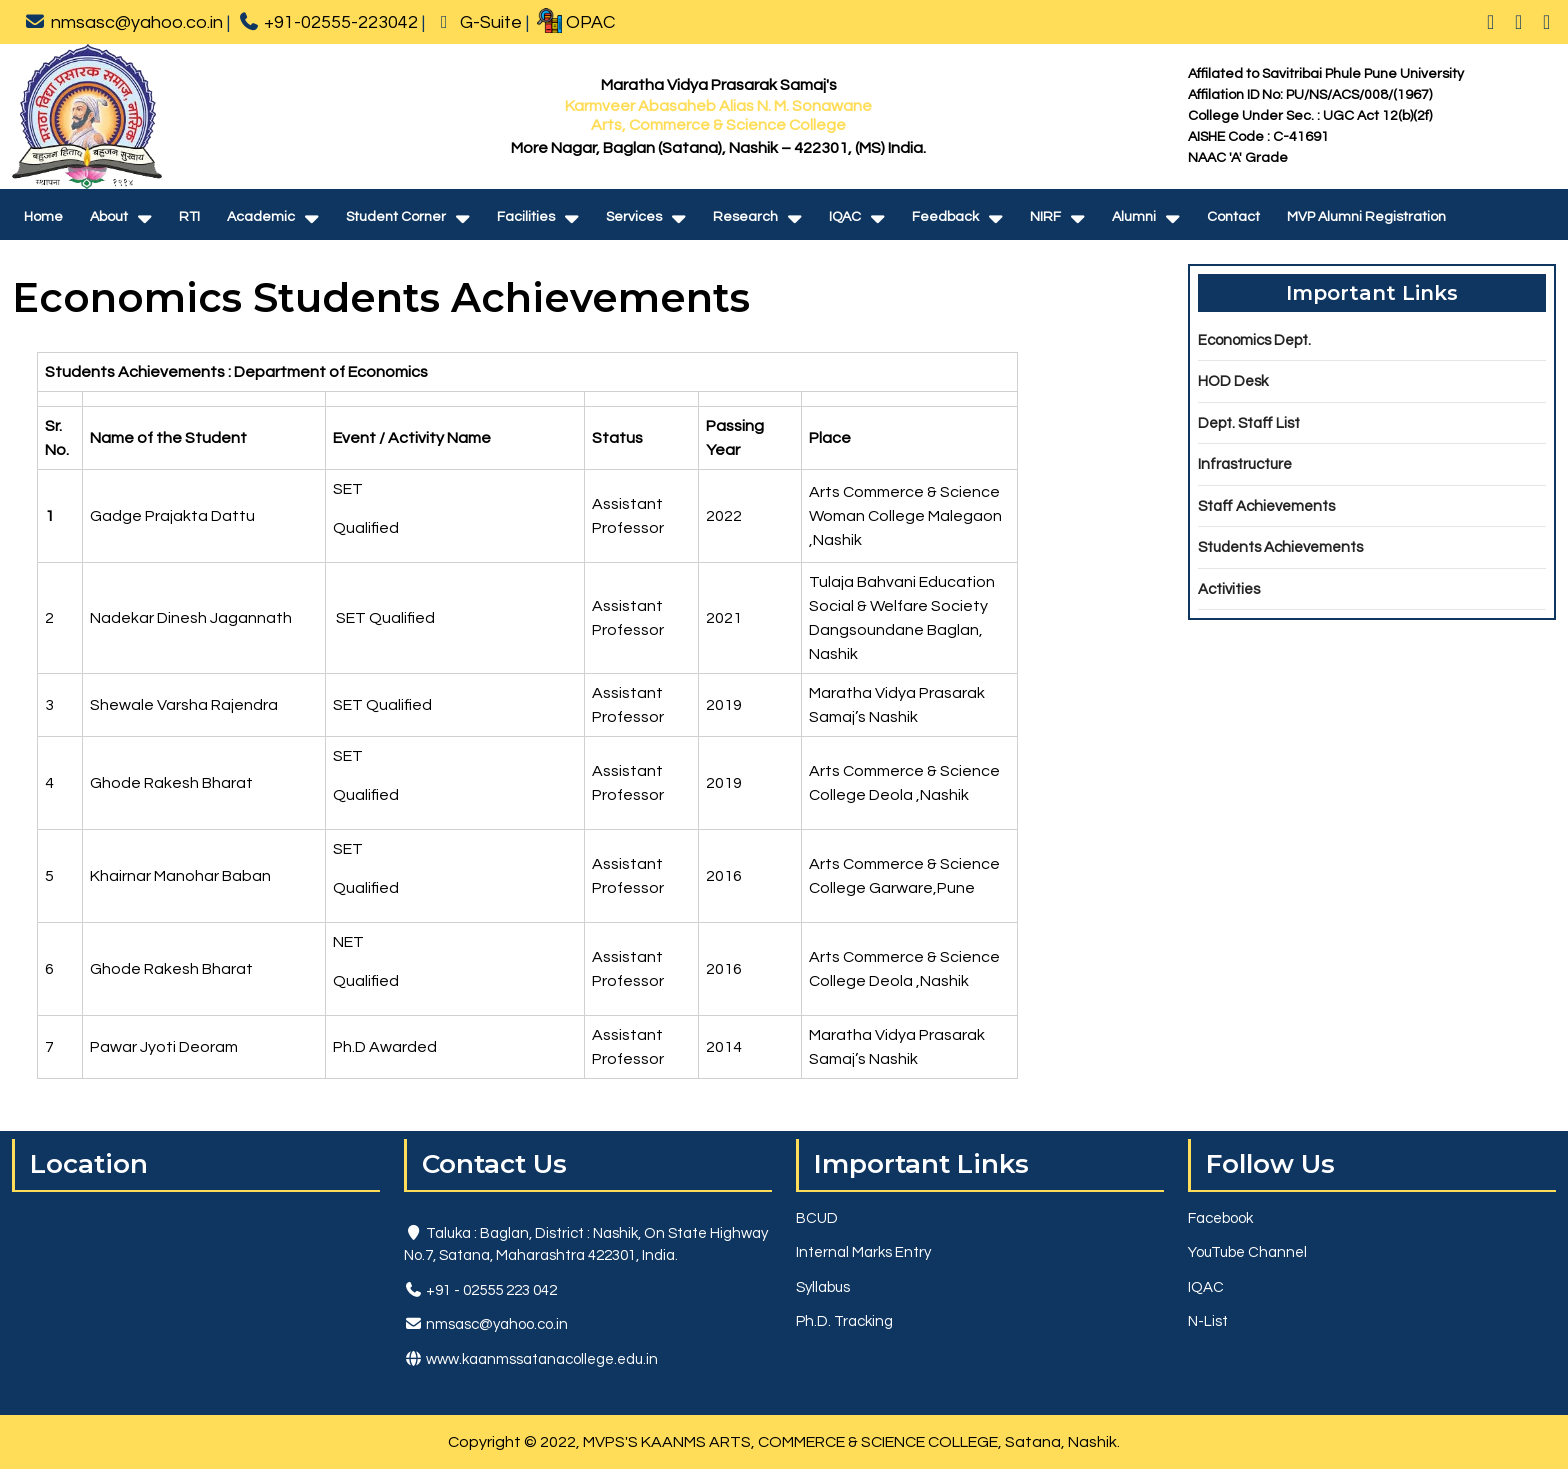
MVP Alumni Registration (1366, 217)
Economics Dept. (1254, 340)
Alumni (1134, 217)
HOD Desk (1233, 381)
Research (745, 217)
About (109, 217)
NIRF (1045, 217)
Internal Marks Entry (863, 1252)
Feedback (945, 217)
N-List (1208, 1321)
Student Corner (396, 217)
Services (634, 217)
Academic (261, 217)
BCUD (817, 1218)
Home (43, 217)
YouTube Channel (1247, 1252)
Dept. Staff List (1249, 423)
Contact (1233, 217)
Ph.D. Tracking (844, 1321)
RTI (189, 217)
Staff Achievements (1266, 506)
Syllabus (823, 1287)
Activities (1229, 589)
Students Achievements (1280, 547)
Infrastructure (1245, 464)
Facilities (526, 217)
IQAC (845, 217)
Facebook (1220, 1218)
